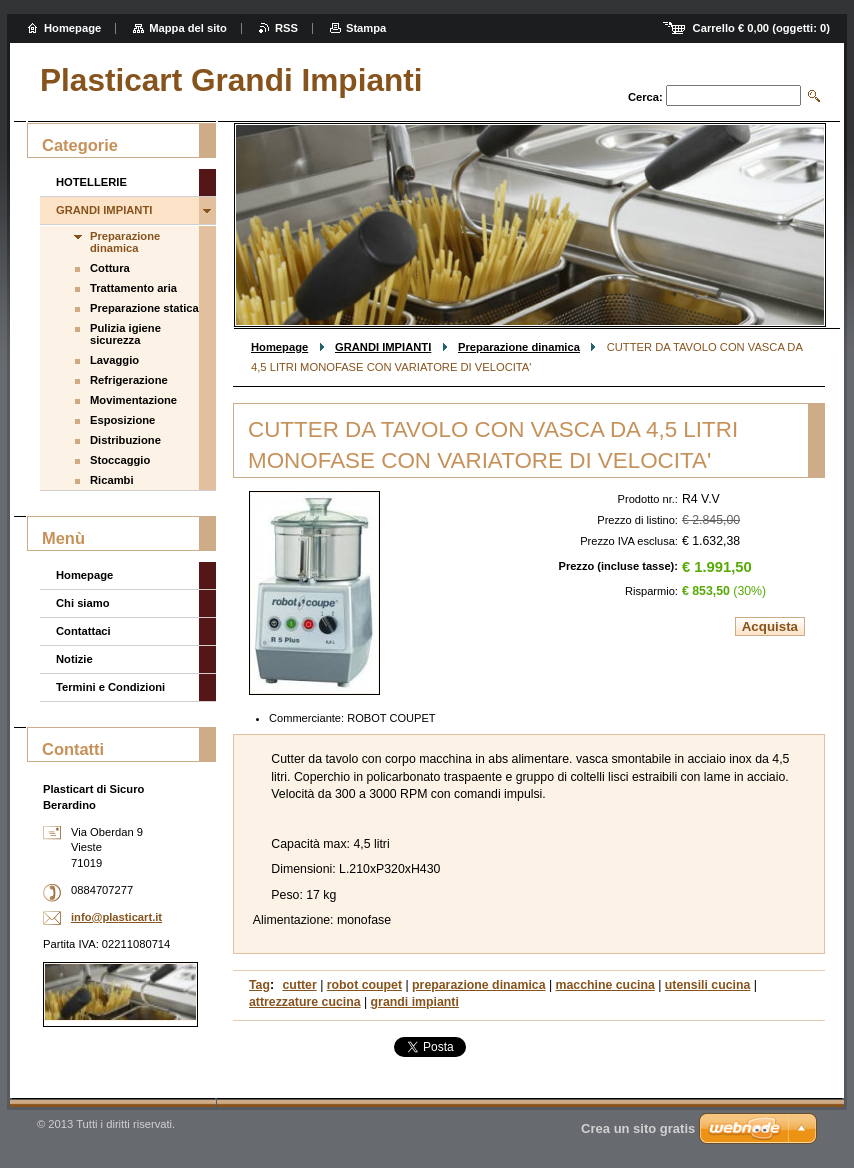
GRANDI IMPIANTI (383, 347)
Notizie (74, 659)
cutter (300, 985)
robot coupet (364, 985)
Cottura (110, 268)
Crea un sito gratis (638, 1128)
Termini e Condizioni (110, 687)
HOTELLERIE (91, 182)
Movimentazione (133, 400)
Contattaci (83, 631)
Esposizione (122, 420)
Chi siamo (82, 603)
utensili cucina (708, 985)
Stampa (366, 28)
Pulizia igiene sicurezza (125, 334)
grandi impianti (415, 1002)
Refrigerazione (129, 380)
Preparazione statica (144, 308)
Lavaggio (114, 360)
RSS (286, 28)
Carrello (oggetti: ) (761, 28)
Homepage (279, 347)
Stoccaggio (120, 460)
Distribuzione (125, 440)
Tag (259, 985)
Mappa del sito (188, 28)
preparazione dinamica (478, 985)
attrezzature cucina (305, 1002)
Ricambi (112, 480)
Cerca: (645, 97)
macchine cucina (605, 985)
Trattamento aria (133, 288)
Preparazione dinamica (519, 347)
